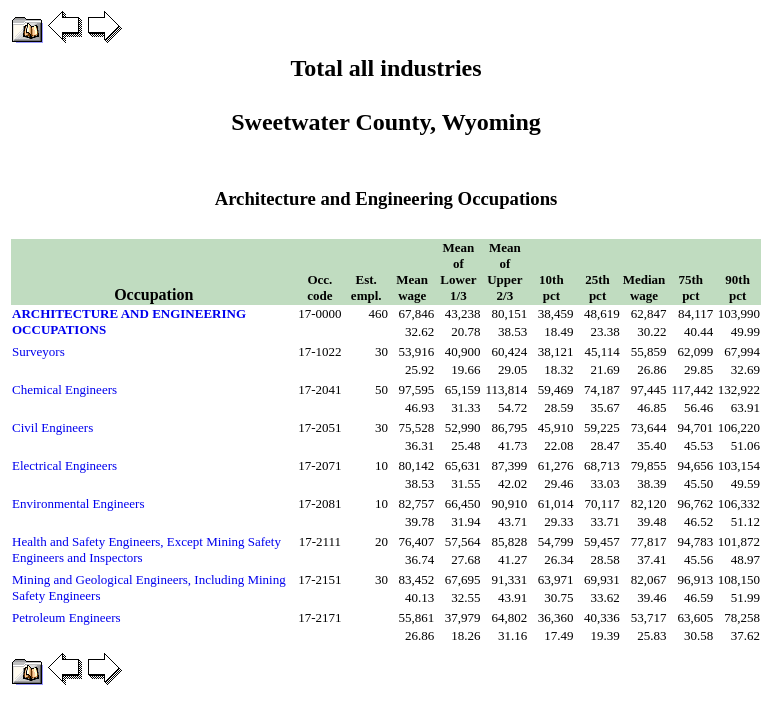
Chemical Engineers (64, 389)
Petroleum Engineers (66, 617)
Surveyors (38, 351)
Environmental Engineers (78, 503)
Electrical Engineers (64, 465)
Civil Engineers (52, 427)
